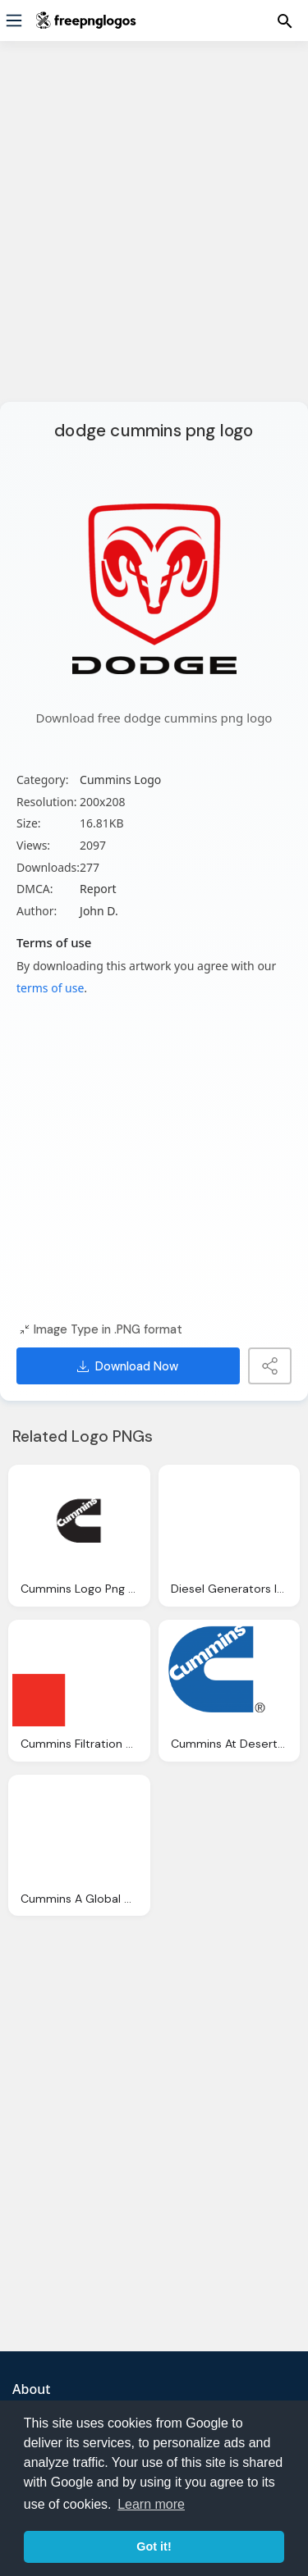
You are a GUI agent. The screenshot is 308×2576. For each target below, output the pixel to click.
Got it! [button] (153, 2546)
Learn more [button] (151, 2504)
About (31, 2389)
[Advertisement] (154, 231)
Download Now (127, 1366)
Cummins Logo (120, 779)
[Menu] (14, 20)
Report (98, 888)
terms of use (50, 988)
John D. (99, 911)
